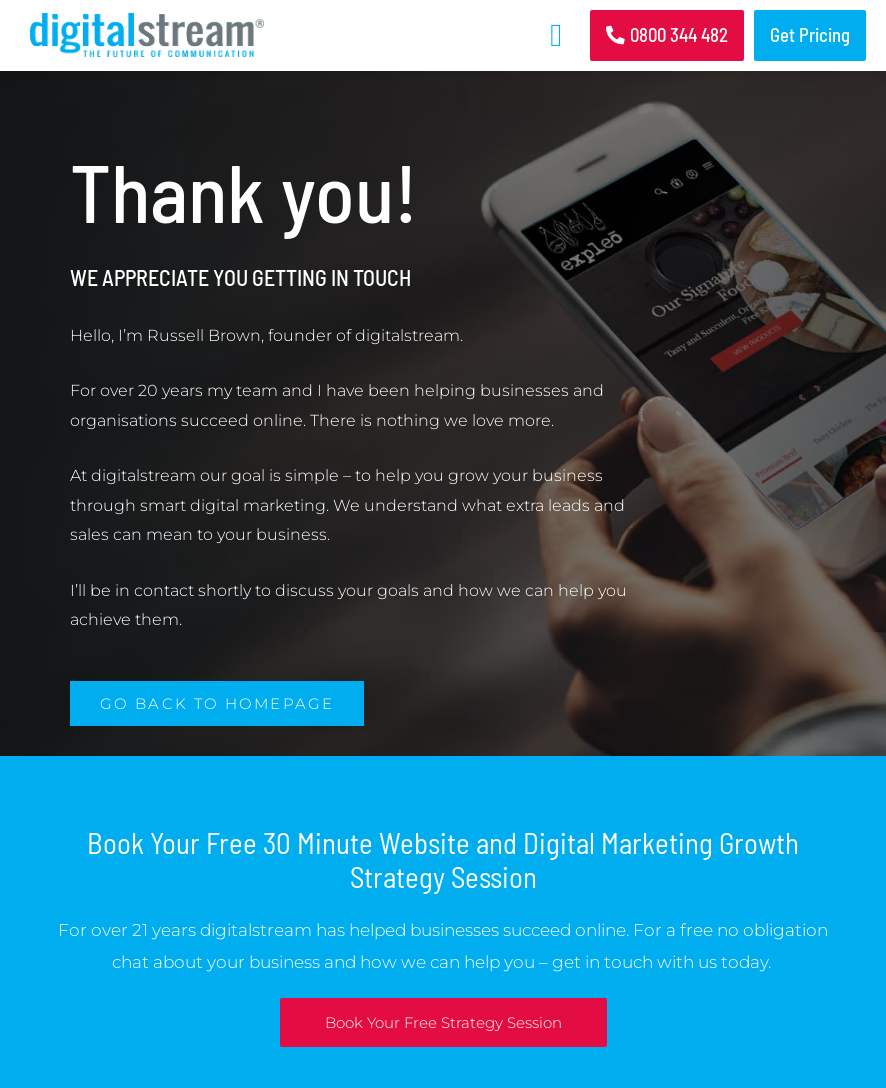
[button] (556, 35)
